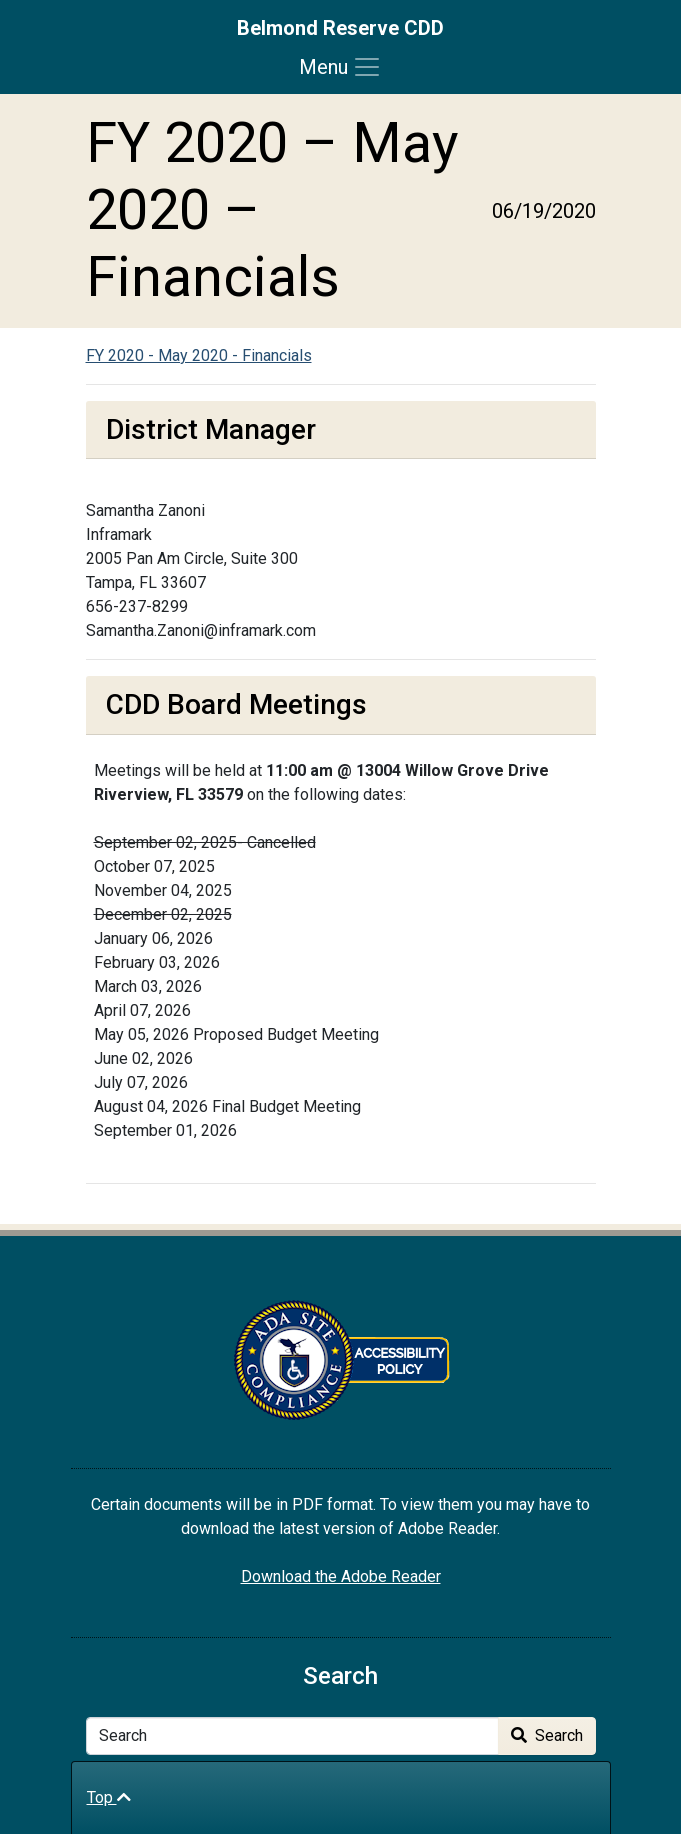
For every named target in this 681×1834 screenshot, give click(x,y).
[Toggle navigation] (340, 67)
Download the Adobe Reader (341, 1576)
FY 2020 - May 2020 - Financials (199, 355)
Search (547, 1735)
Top (109, 1797)
